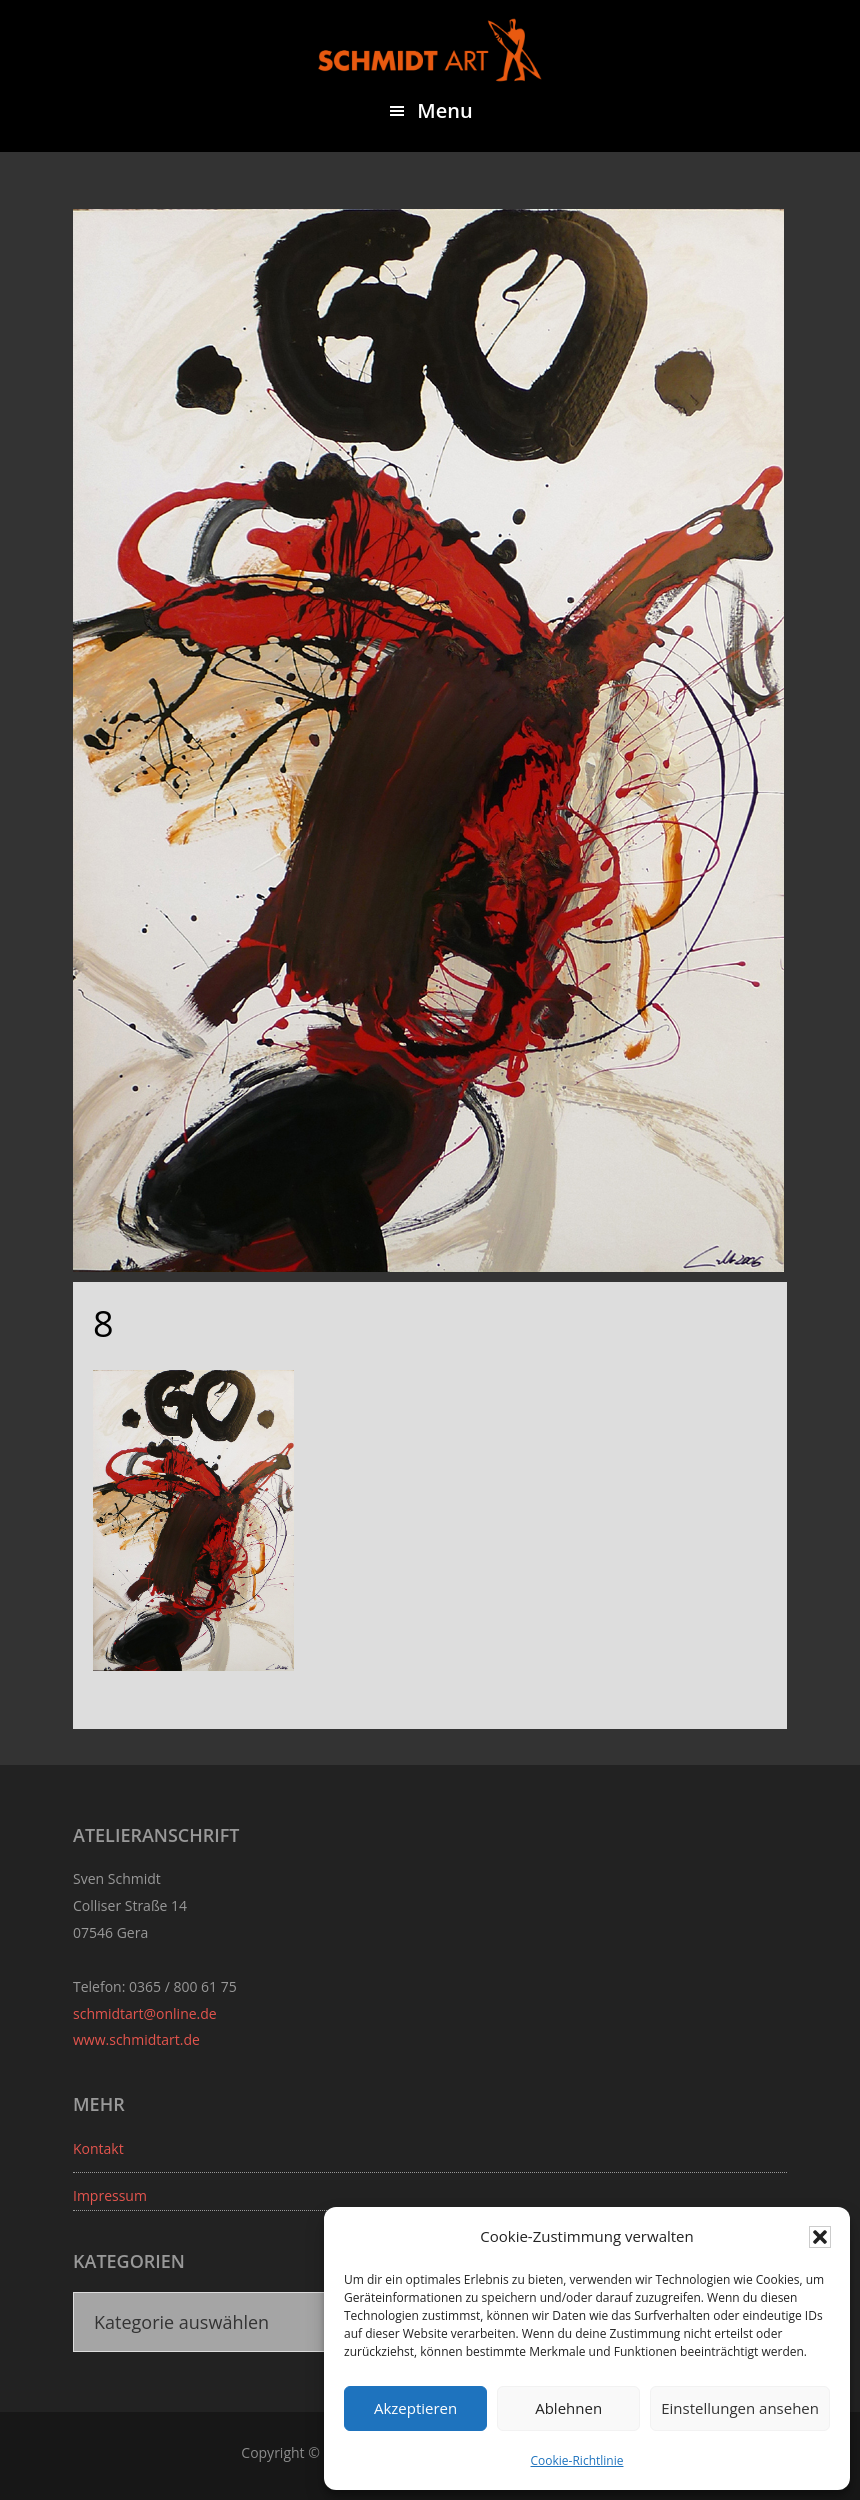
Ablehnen (568, 2408)
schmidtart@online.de (145, 2013)
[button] (820, 2237)
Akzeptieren (415, 2408)
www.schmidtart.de (136, 2039)
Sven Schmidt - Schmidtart (430, 50)
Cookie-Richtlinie (577, 2460)
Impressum (110, 2195)
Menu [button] (444, 110)
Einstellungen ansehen (740, 2408)
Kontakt (98, 2148)
